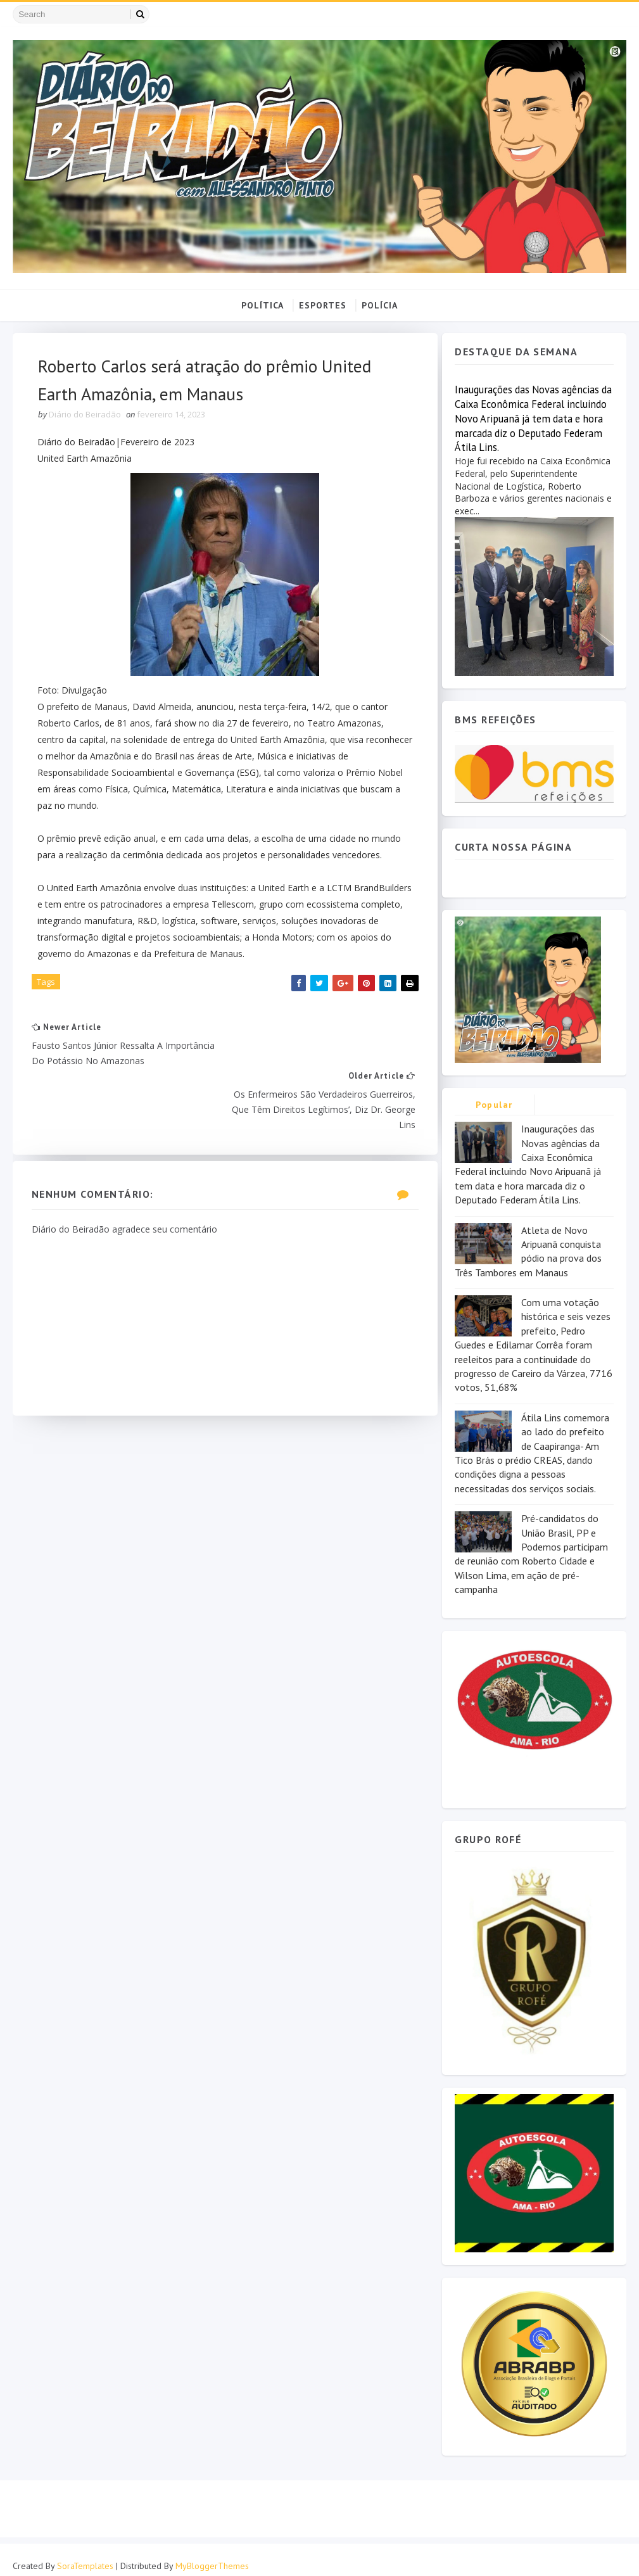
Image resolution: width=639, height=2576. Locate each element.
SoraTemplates (85, 2554)
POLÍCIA (380, 305)
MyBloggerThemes (212, 2554)
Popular (494, 1105)
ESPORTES (322, 305)
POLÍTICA (262, 305)
